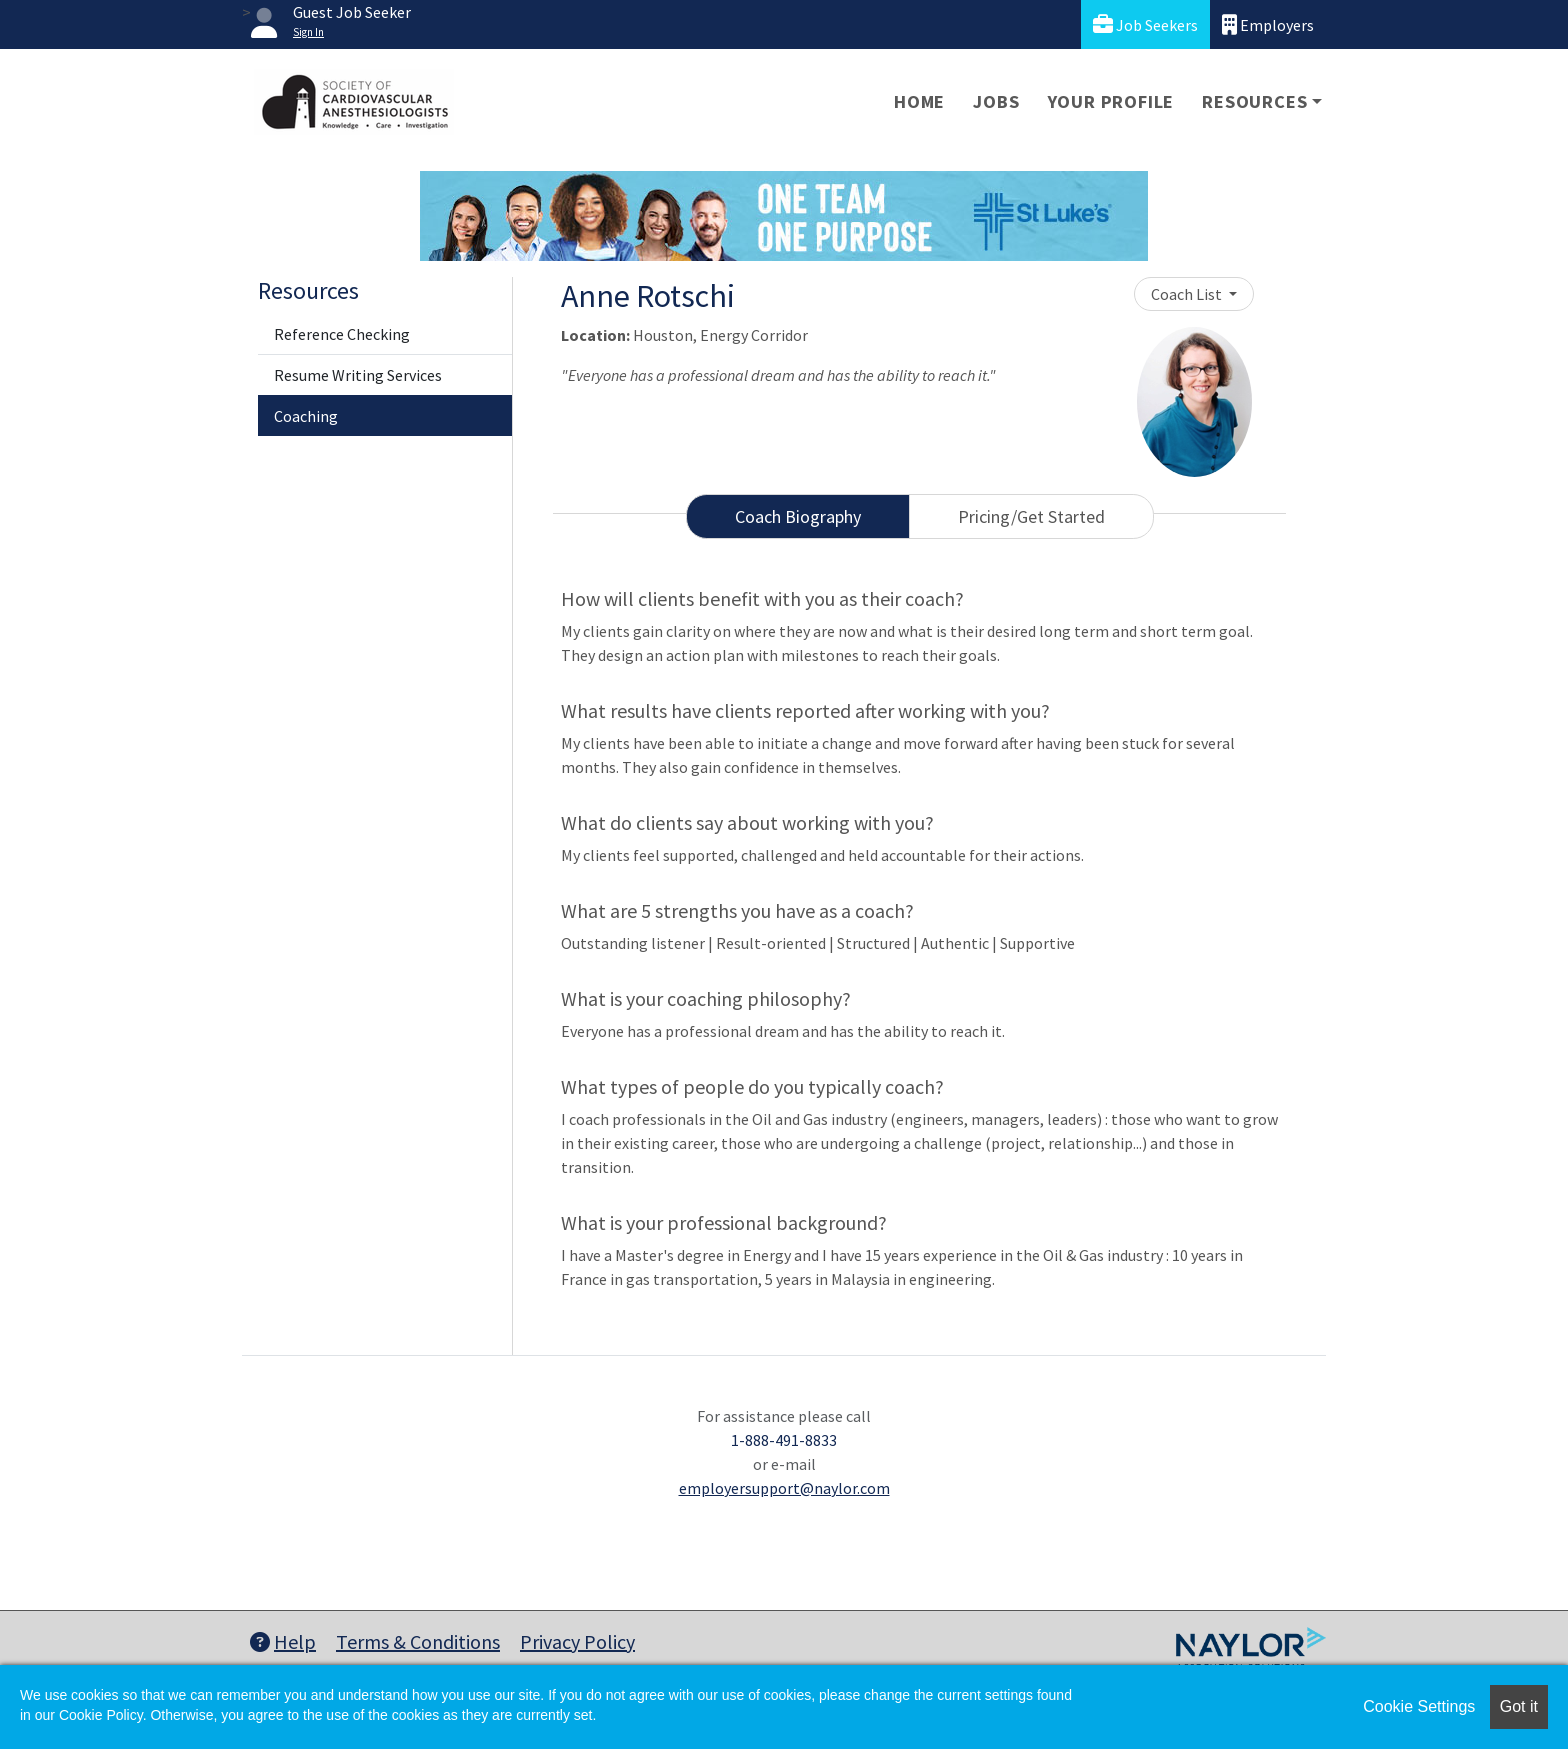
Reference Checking (342, 334)
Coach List (1188, 294)
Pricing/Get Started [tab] (1031, 516)
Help (283, 1641)
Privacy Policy (577, 1641)
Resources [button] (1254, 101)
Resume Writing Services (358, 375)
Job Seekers (1145, 24)
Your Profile (1111, 101)
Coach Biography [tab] (798, 516)
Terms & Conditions (418, 1641)
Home (919, 101)
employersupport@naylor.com (784, 1488)
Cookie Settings (1419, 1706)
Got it (1519, 1706)
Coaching (306, 416)
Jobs (996, 101)
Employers (1268, 24)
